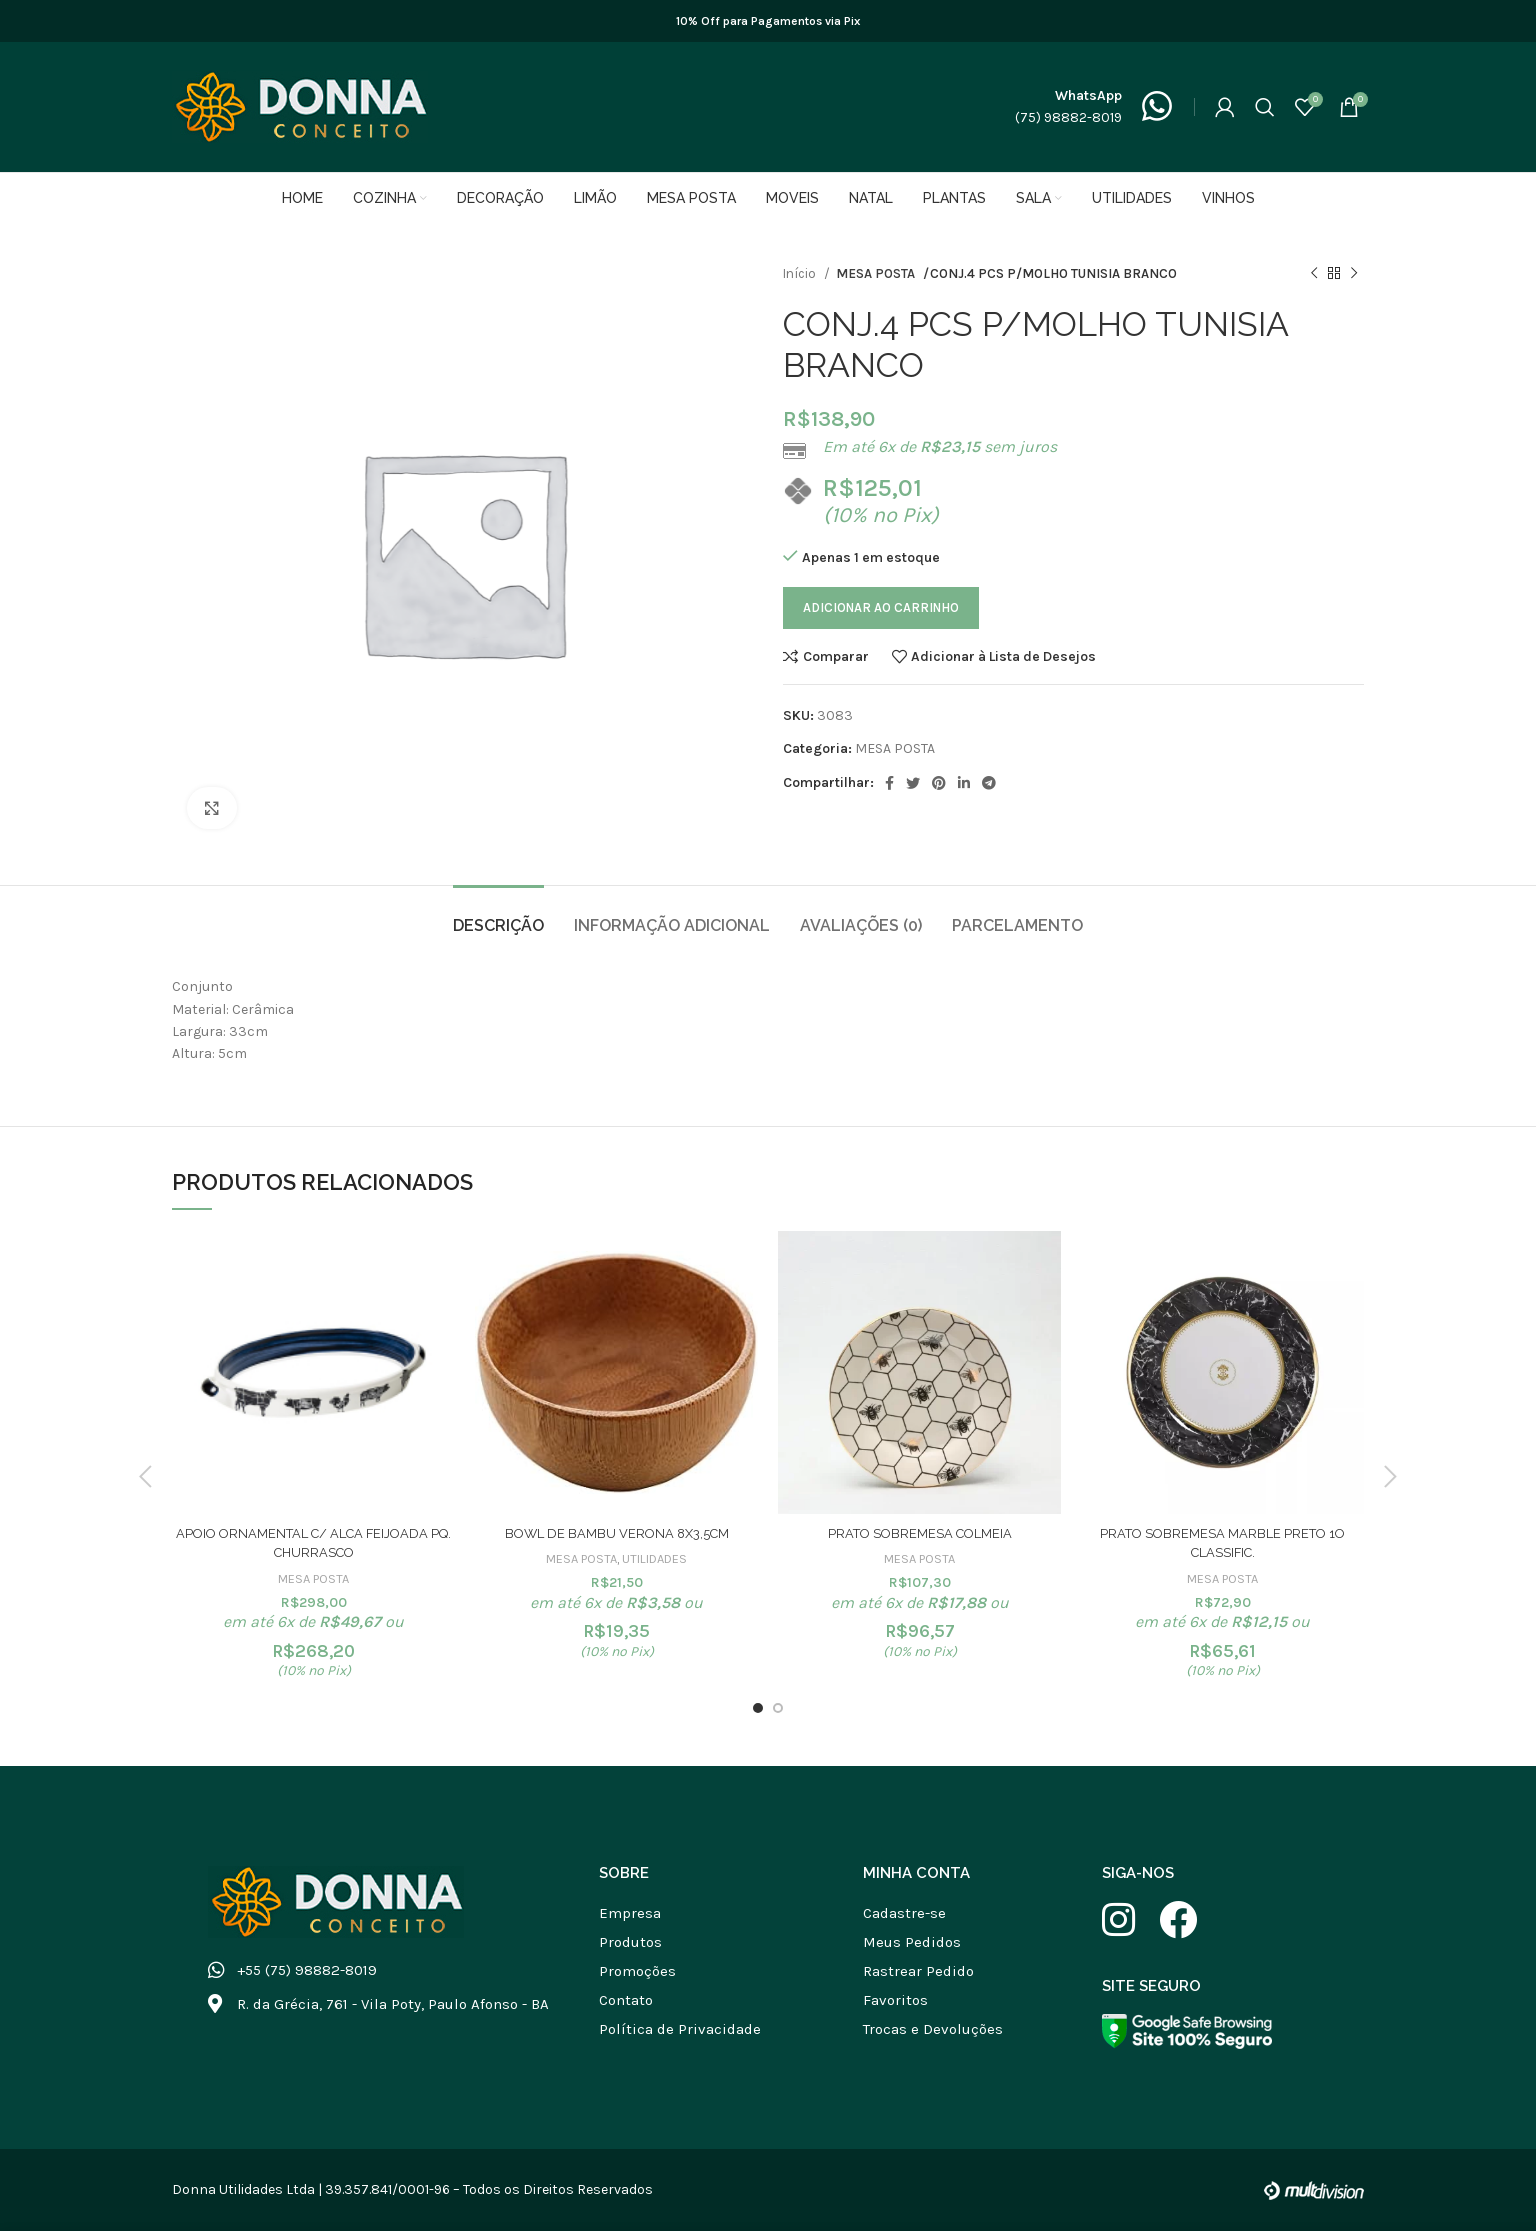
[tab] (498, 915)
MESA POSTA (874, 273)
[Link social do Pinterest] (939, 783)
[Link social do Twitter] (913, 783)
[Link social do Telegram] (989, 783)
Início (801, 273)
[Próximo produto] (1354, 274)
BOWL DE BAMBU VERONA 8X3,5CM (616, 1533)
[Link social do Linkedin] (964, 783)
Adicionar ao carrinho (881, 607)
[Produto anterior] (1314, 274)
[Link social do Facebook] (889, 783)
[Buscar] (1265, 107)
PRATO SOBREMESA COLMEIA (920, 1533)
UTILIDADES (656, 1558)
